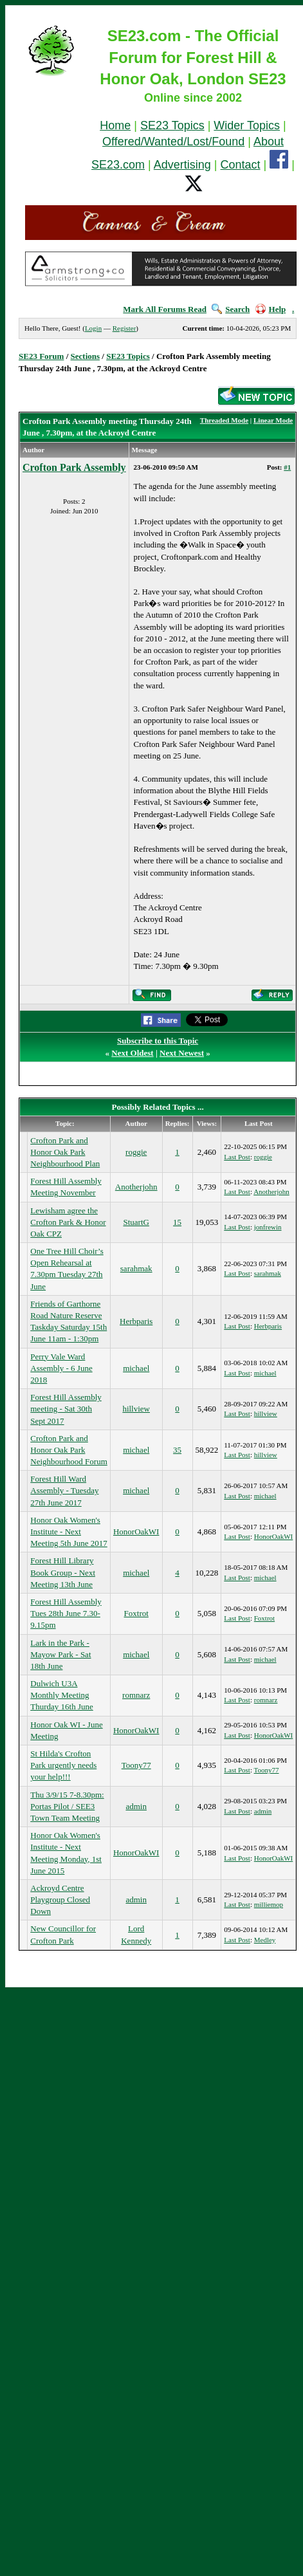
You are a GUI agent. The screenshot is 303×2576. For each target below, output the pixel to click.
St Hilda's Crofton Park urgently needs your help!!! (63, 1765)
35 (177, 1450)
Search (231, 309)
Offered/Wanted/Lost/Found (173, 141)
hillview (136, 1408)
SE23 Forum (41, 356)
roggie (136, 1152)
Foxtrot (136, 1613)
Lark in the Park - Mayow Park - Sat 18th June (60, 1654)
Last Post (237, 1157)
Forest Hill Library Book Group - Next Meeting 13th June (62, 1572)
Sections (85, 356)
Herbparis (136, 1321)
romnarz (136, 1695)
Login (93, 328)
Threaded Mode (224, 420)
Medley (265, 1940)
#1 (287, 467)
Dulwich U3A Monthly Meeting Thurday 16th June (61, 1695)
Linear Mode (273, 420)
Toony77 (136, 1765)
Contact (241, 164)
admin (136, 1806)
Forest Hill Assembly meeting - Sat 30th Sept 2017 (66, 1408)
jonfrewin (268, 1227)
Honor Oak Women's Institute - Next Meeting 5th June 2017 (68, 1531)
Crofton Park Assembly (74, 467)
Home (115, 125)
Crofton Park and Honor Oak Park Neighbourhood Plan (65, 1152)
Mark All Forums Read (165, 309)
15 (177, 1222)
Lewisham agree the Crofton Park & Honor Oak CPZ (68, 1222)
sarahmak (136, 1268)
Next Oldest (132, 1053)
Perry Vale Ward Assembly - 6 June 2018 (61, 1368)
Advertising (182, 164)
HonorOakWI (136, 1531)
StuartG (136, 1222)
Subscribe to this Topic (157, 1040)
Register (124, 328)
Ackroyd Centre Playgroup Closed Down (60, 1899)
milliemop (268, 1904)
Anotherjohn (136, 1186)
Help (270, 309)
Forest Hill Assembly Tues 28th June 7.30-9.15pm (66, 1613)
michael (136, 1368)
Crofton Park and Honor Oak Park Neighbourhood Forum (68, 1449)
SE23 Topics (172, 125)
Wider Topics (247, 125)
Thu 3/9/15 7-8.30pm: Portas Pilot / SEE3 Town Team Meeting (67, 1806)
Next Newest (182, 1053)
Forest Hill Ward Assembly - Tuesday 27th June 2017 (64, 1490)
